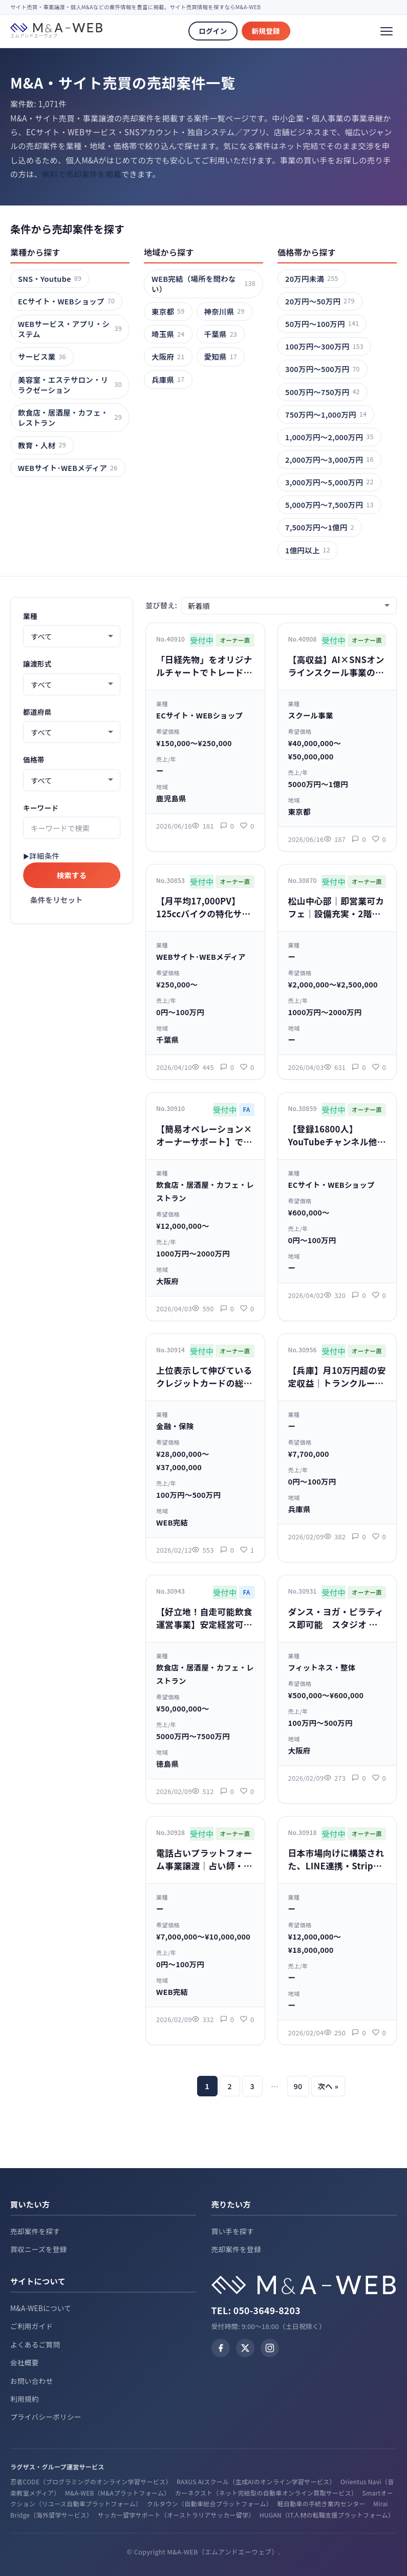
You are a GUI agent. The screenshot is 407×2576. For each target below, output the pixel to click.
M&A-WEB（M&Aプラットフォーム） (116, 2492)
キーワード (41, 807)
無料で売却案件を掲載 (81, 173)
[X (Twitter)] (245, 2348)
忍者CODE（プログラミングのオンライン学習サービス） (89, 2481)
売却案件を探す (35, 2231)
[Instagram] (270, 2348)
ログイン (213, 31)
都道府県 (37, 712)
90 (298, 2085)
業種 (30, 616)
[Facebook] (220, 2348)
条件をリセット (56, 899)
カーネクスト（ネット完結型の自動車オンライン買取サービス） (264, 2492)
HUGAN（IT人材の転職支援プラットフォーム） (327, 2514)
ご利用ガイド (31, 2326)
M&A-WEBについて (40, 2308)
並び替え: (161, 605)
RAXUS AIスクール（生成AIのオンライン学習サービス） (255, 2481)
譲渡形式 (37, 663)
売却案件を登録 (236, 2249)
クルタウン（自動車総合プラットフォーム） (208, 2503)
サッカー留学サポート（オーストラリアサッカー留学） (175, 2514)
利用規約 (24, 2399)
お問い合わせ (31, 2381)
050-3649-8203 (267, 2310)
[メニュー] (386, 31)
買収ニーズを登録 (38, 2249)
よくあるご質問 (35, 2344)
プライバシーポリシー (45, 2417)
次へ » (328, 2085)
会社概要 (24, 2362)
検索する (72, 875)
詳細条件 (44, 855)
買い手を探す (232, 2231)
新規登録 (266, 31)
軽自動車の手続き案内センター (321, 2503)
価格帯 (34, 759)
